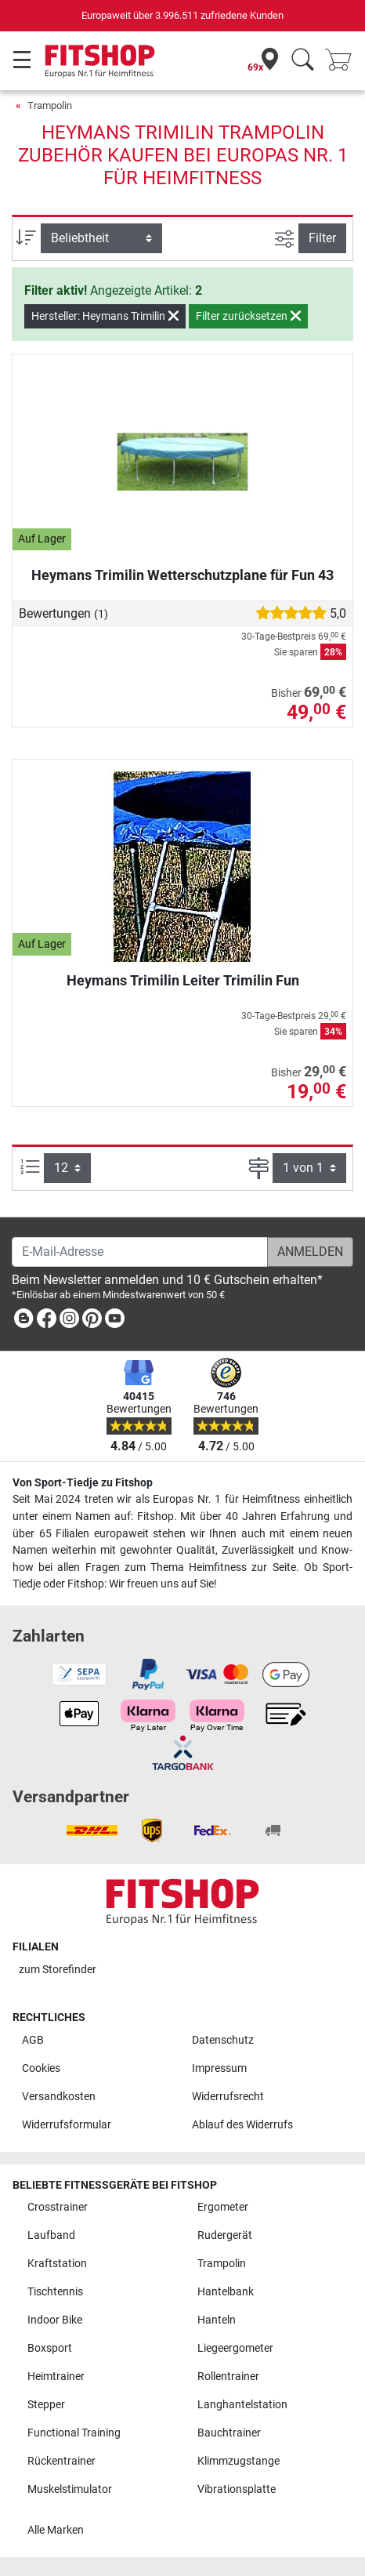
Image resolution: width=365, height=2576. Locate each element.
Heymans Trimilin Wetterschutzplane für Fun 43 (182, 575)
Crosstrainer (57, 2207)
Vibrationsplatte (236, 2489)
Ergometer (222, 2207)
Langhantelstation (242, 2404)
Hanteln (216, 2320)
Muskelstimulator (69, 2489)
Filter (322, 237)
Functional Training (74, 2433)
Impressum (219, 2068)
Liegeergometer (235, 2348)
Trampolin (49, 105)
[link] (23, 1321)
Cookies (41, 2068)
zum (57, 1969)
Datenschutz (223, 2040)
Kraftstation (57, 2263)
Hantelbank (225, 2291)
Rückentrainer (61, 2461)
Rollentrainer (228, 2376)
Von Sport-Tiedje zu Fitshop (83, 1482)
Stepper (46, 2404)
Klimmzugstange (238, 2461)
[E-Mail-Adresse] (140, 1252)
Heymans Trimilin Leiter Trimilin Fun (183, 980)
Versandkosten (59, 2096)
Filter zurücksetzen (248, 316)
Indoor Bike (54, 2320)
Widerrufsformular (66, 2125)
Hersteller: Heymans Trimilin (105, 316)
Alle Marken (55, 2530)
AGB (33, 2040)
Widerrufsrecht (228, 2096)
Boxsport (49, 2348)
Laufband (51, 2235)
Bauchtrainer (229, 2433)
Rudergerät (224, 2235)
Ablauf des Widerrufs (242, 2125)
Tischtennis (55, 2291)
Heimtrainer (56, 2376)
